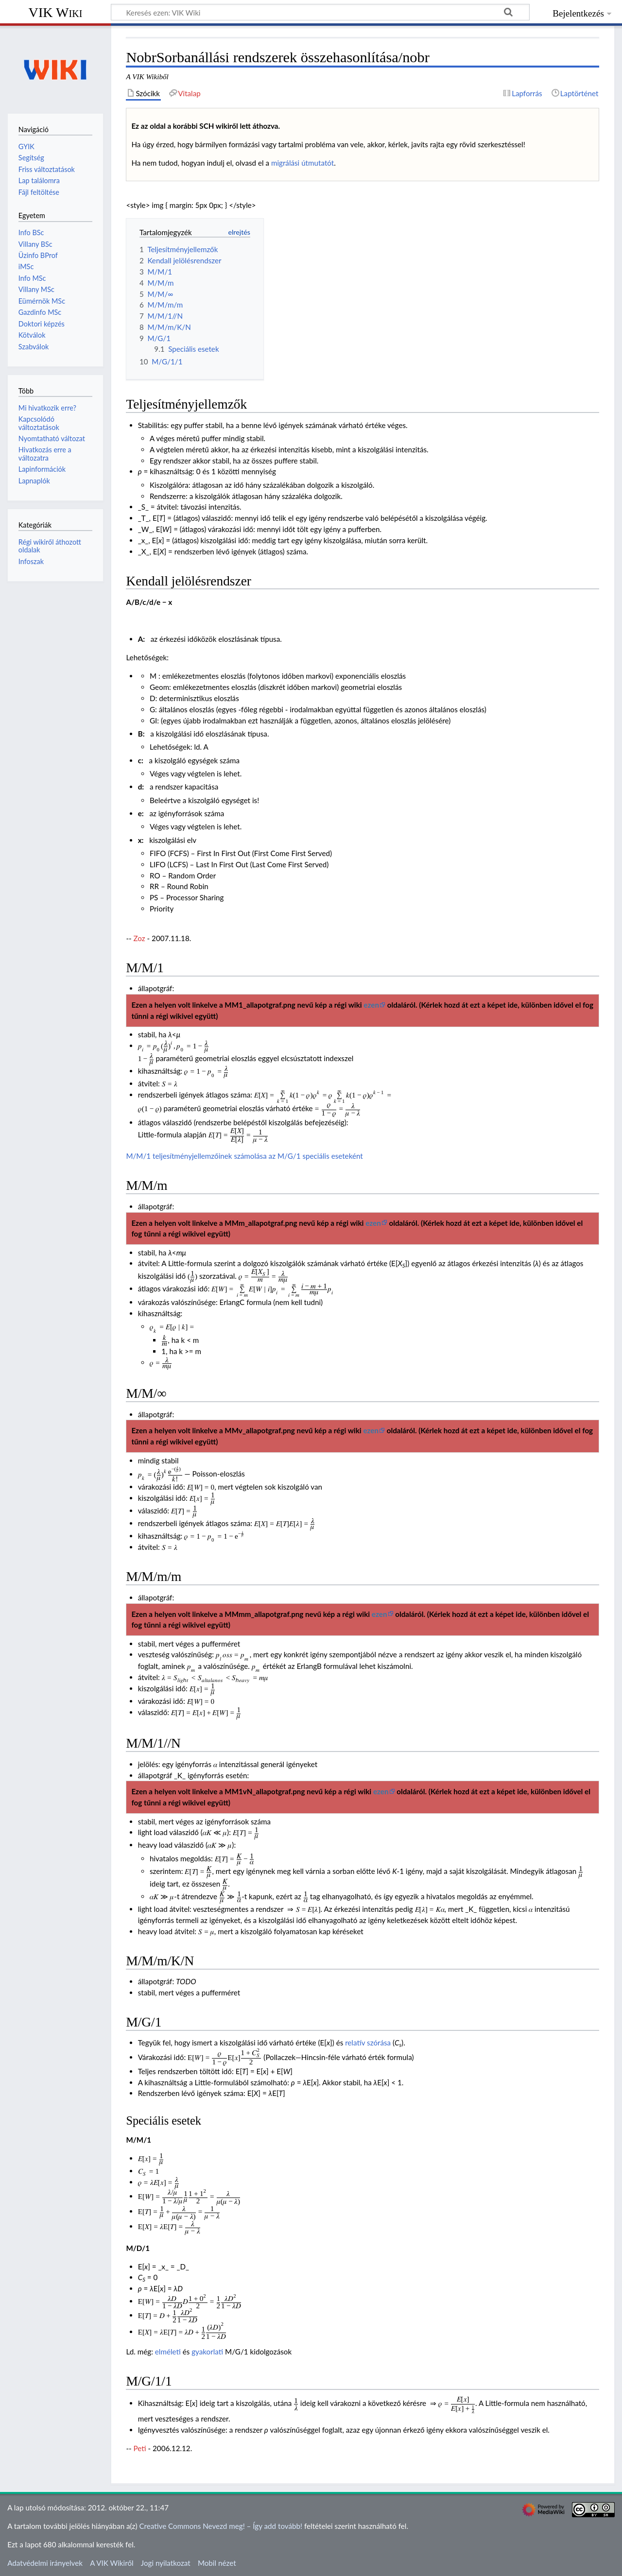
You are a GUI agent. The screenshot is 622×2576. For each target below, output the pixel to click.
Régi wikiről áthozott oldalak (49, 546)
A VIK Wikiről (111, 2563)
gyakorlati (207, 2351)
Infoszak (31, 561)
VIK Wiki (56, 12)
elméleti (168, 2351)
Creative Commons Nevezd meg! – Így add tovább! (220, 2526)
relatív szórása (368, 2042)
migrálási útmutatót (302, 162)
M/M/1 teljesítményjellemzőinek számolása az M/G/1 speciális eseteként (244, 1155)
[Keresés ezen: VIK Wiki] (320, 12)
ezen (371, 1004)
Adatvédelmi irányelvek (45, 2563)
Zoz (139, 938)
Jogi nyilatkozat (165, 2563)
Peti (140, 2448)
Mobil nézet (217, 2563)
